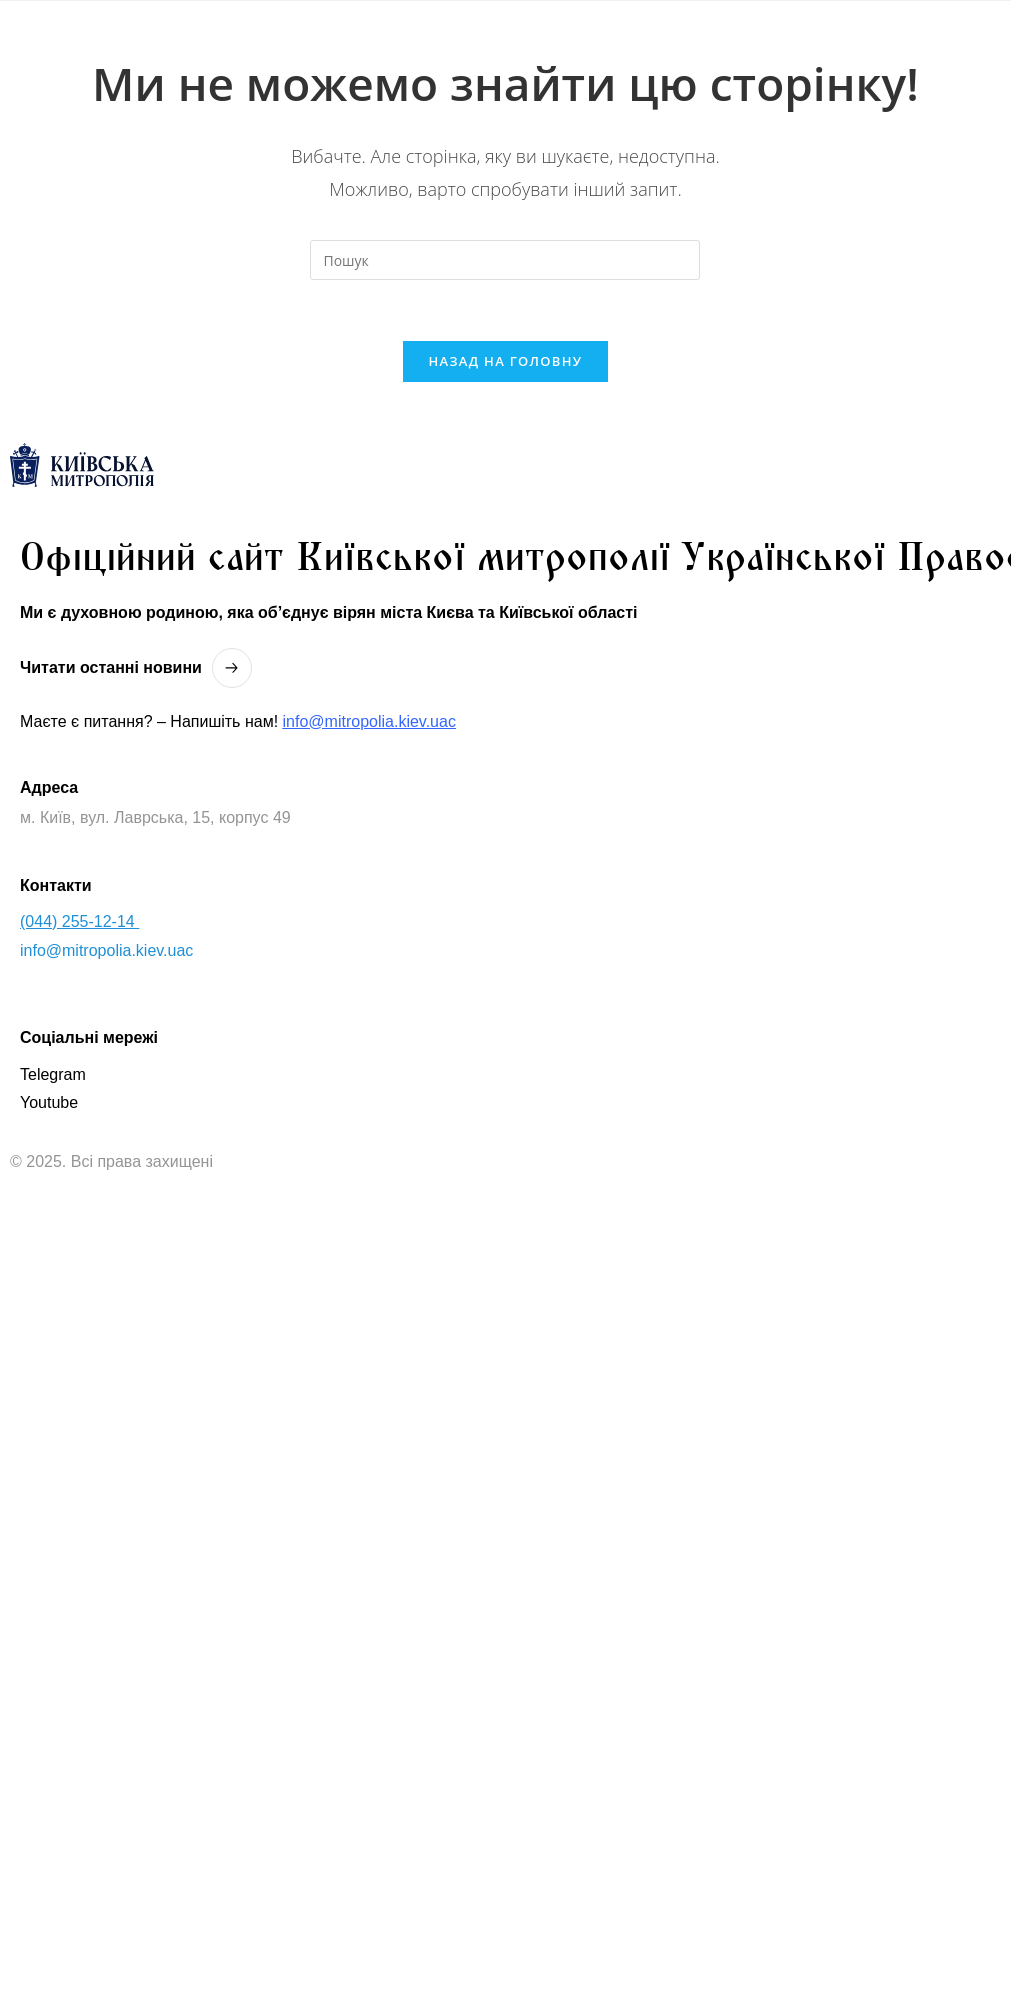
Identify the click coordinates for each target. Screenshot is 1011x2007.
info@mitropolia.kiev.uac (369, 721)
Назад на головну (506, 361)
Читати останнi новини (111, 667)
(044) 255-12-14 (79, 921)
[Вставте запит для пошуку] (505, 260)
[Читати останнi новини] (232, 668)
